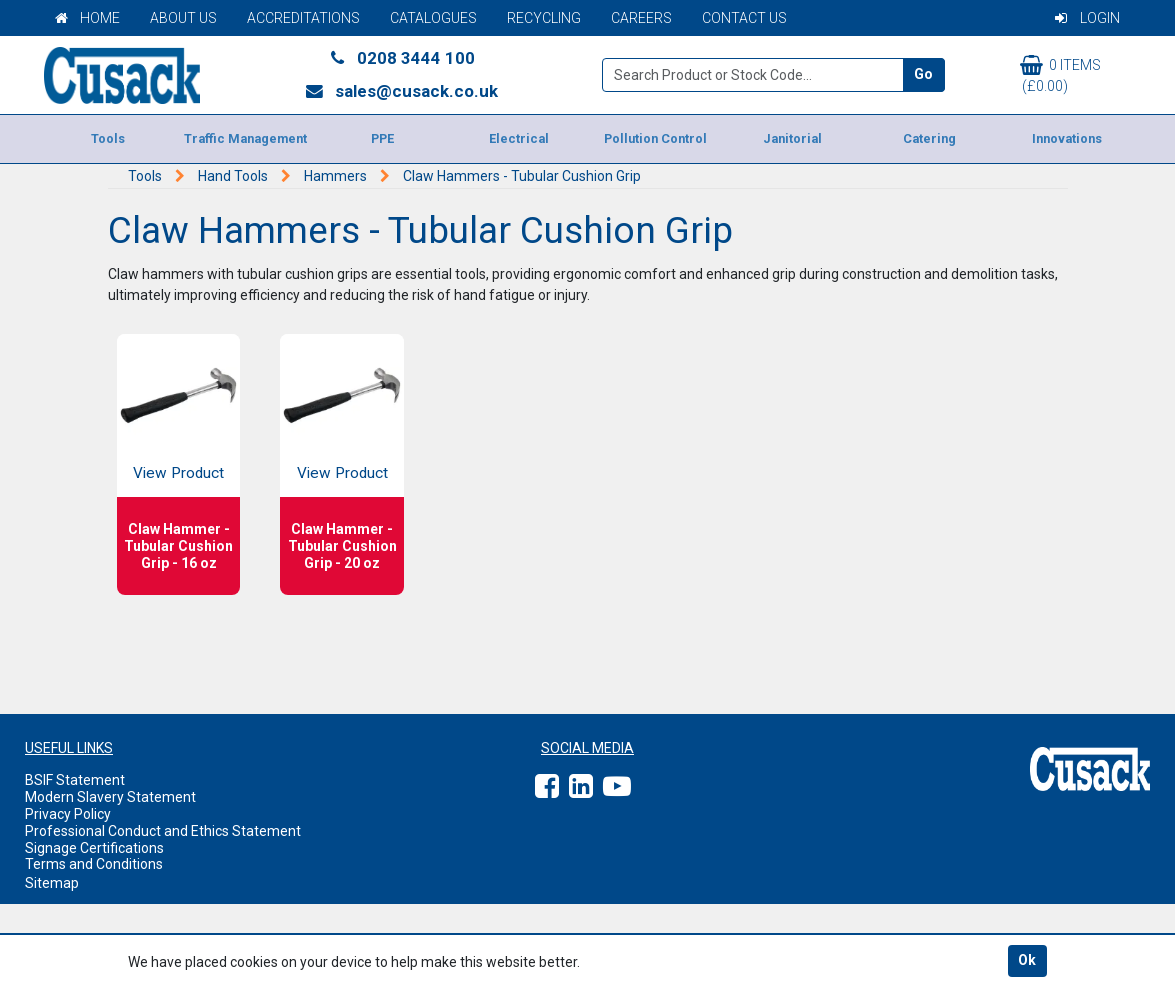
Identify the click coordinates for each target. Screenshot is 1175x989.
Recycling (544, 18)
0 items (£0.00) (1060, 74)
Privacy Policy (68, 814)
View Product (178, 473)
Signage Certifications (94, 848)
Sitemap (52, 883)
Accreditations (303, 18)
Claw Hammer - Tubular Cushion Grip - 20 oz (342, 546)
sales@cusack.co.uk (401, 91)
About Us (183, 18)
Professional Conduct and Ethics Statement (163, 831)
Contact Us (744, 18)
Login (1087, 18)
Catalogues (433, 18)
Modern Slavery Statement (110, 797)
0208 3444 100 (401, 58)
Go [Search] (923, 74)
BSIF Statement (75, 780)
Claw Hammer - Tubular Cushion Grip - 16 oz (178, 546)
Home (87, 18)
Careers (641, 18)
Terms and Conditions (94, 864)
